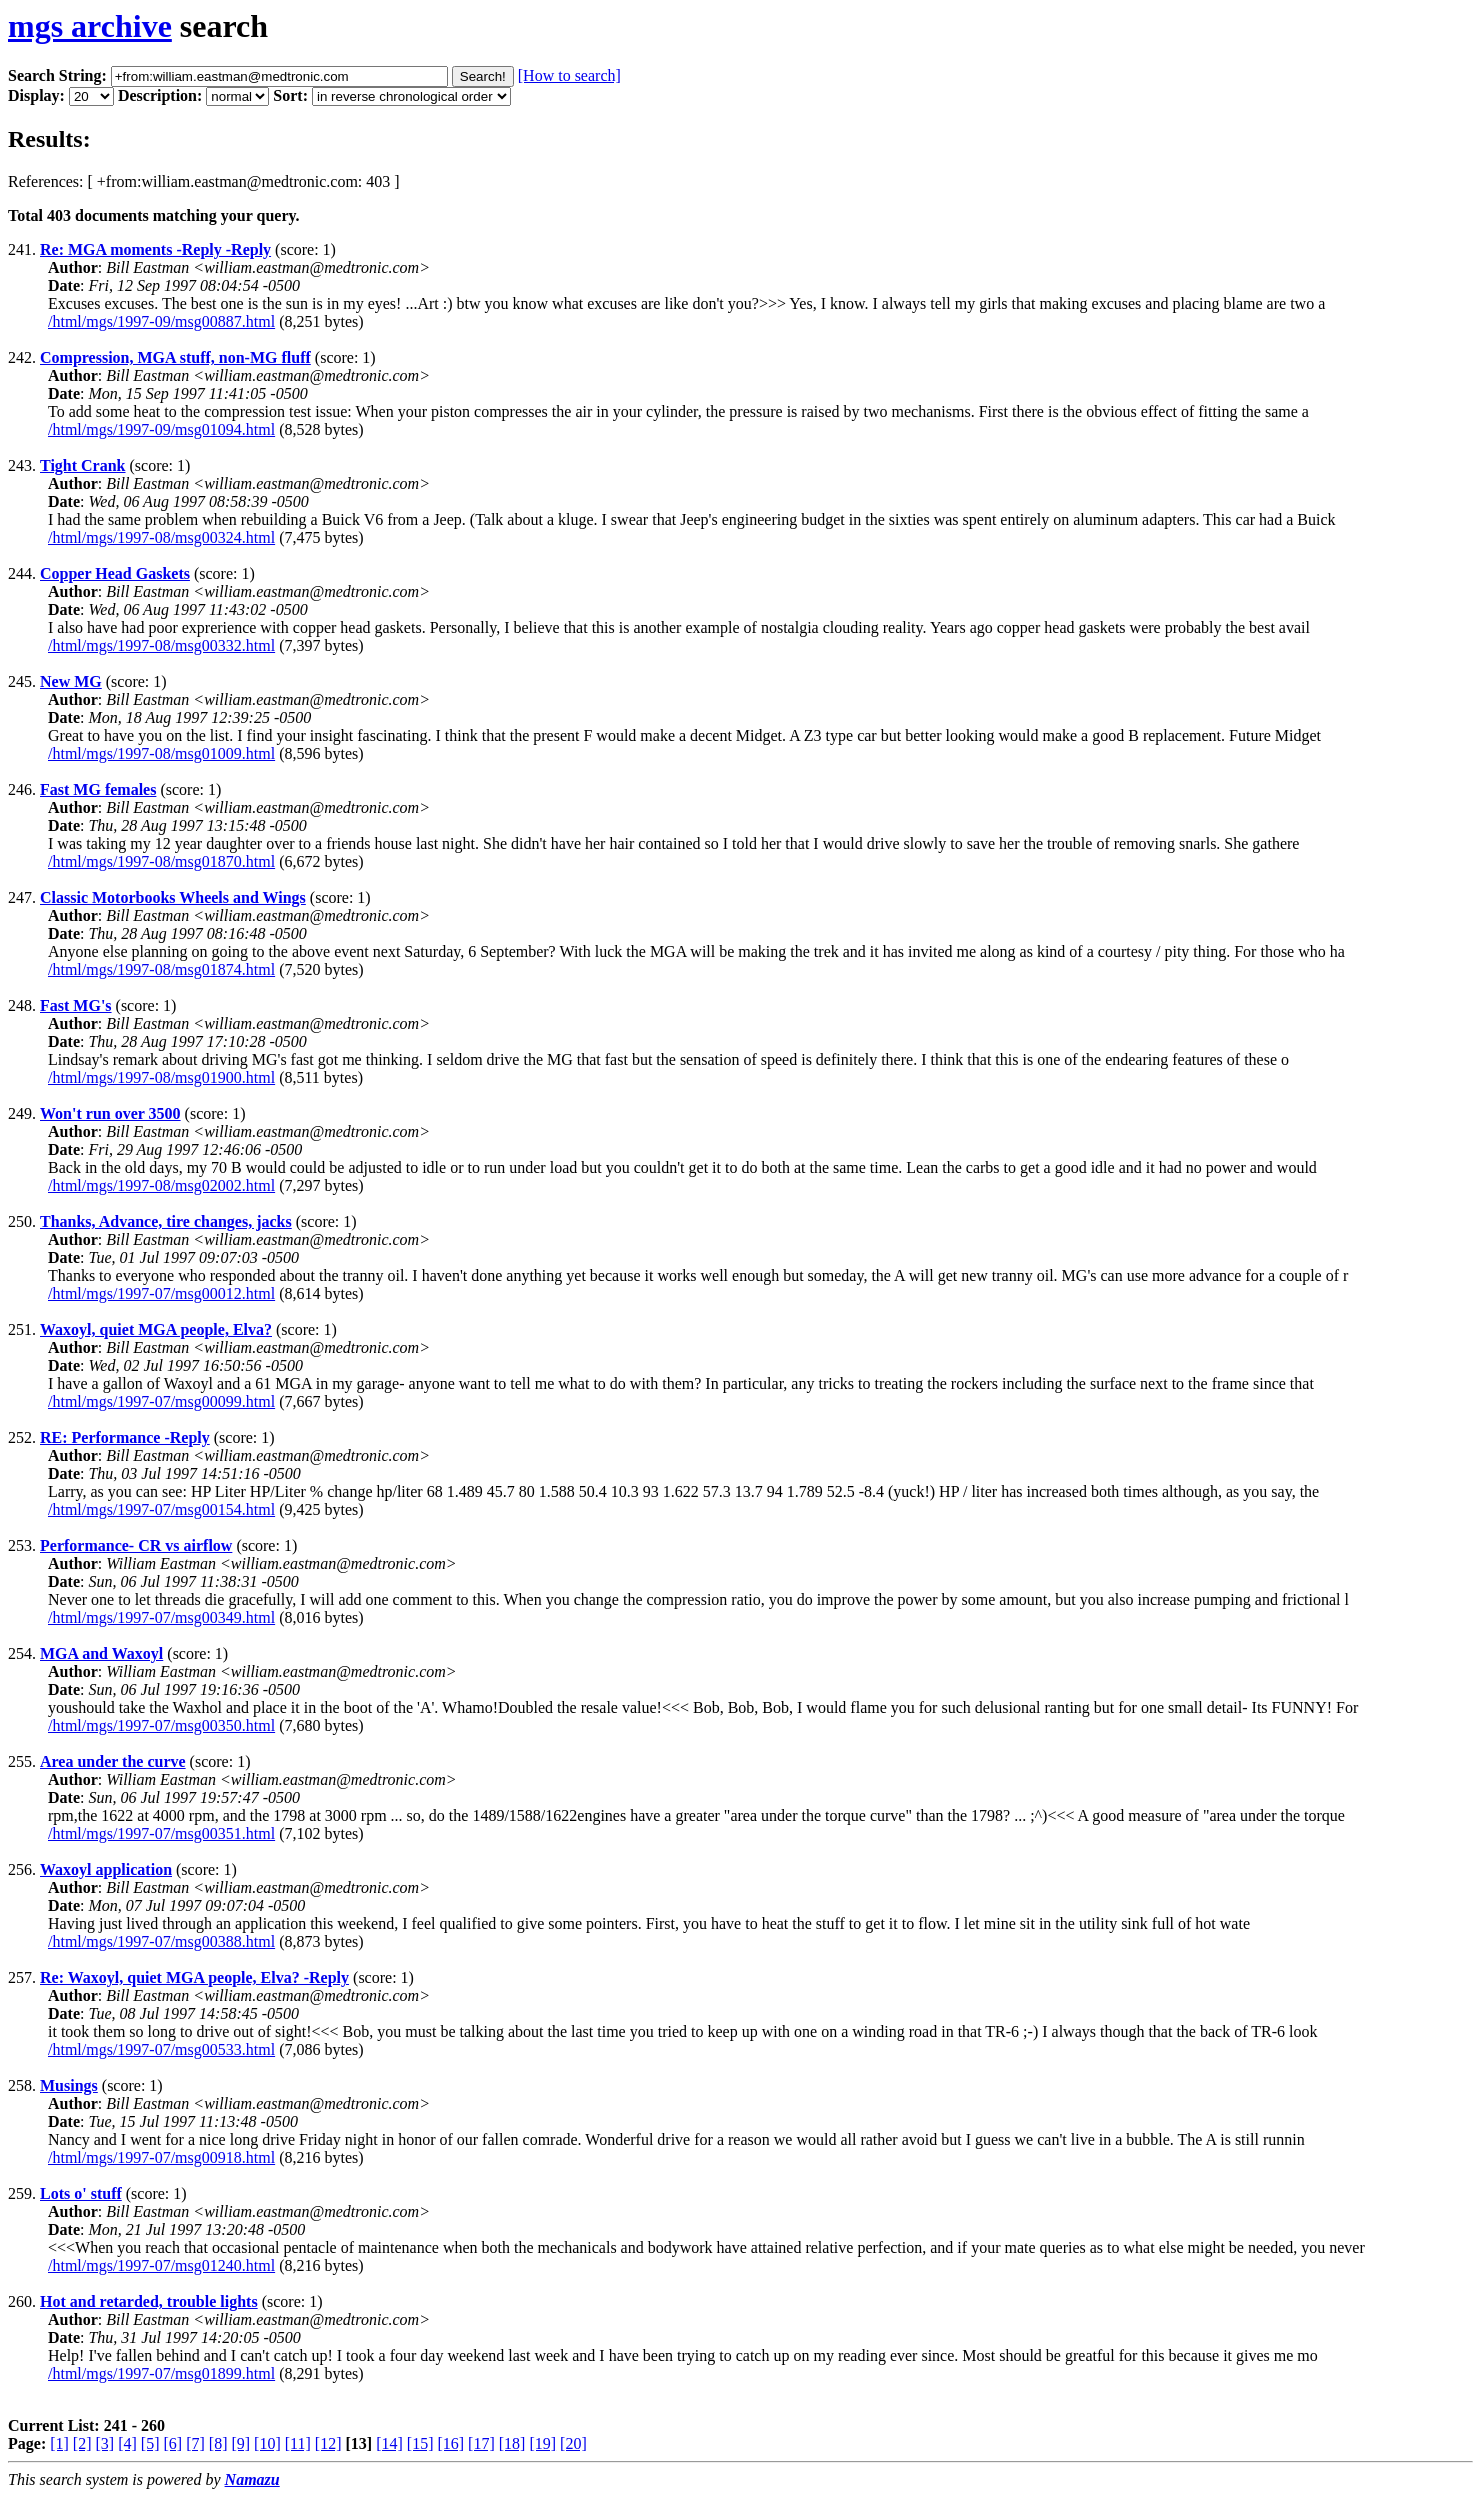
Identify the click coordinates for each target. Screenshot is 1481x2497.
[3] (105, 2443)
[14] (389, 2443)
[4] (127, 2443)
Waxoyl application (106, 1869)
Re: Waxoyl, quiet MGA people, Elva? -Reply (194, 1977)
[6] (172, 2443)
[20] (573, 2443)
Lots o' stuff (81, 2193)
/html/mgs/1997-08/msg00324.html (161, 537)
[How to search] (569, 75)
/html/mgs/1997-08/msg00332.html (161, 645)
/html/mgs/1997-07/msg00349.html (161, 1617)
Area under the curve (113, 1761)
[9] (240, 2443)
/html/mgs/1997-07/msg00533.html (161, 2049)
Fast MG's (76, 1005)
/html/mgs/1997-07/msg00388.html (161, 1941)
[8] (218, 2443)
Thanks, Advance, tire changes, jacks (166, 1221)
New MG (71, 681)
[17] (481, 2443)
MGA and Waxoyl (101, 1653)
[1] (59, 2443)
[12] (328, 2443)
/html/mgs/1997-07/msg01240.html (161, 2265)
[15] (420, 2443)
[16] (450, 2443)
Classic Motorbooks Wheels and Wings (173, 897)
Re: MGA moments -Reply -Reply (155, 249)
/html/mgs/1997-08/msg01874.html (161, 969)
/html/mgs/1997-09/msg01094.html (161, 429)
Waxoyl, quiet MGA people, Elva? (156, 1329)
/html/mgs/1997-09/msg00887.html (161, 321)
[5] (150, 2443)
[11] (298, 2443)
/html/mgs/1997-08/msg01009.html (161, 753)
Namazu (252, 2479)
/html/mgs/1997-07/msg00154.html (161, 1509)
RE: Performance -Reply (125, 1437)
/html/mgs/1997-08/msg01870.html (161, 861)
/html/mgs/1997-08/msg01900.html (161, 1077)
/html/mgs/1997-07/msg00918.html (161, 2157)
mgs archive (90, 26)
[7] (195, 2443)
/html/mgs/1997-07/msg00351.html (161, 1833)
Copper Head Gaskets (115, 573)
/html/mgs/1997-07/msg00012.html (161, 1293)
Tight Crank (83, 465)
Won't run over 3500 (110, 1113)
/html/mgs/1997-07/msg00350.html (161, 1725)
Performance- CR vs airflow (136, 1545)
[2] (82, 2443)
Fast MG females (98, 789)
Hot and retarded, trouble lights (149, 2301)
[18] (512, 2443)
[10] (267, 2443)
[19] (542, 2443)
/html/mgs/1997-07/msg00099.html (161, 1401)
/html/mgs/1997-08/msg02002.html (161, 1185)
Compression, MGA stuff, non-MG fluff (175, 357)
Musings (69, 2085)
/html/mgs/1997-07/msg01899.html (161, 2373)
